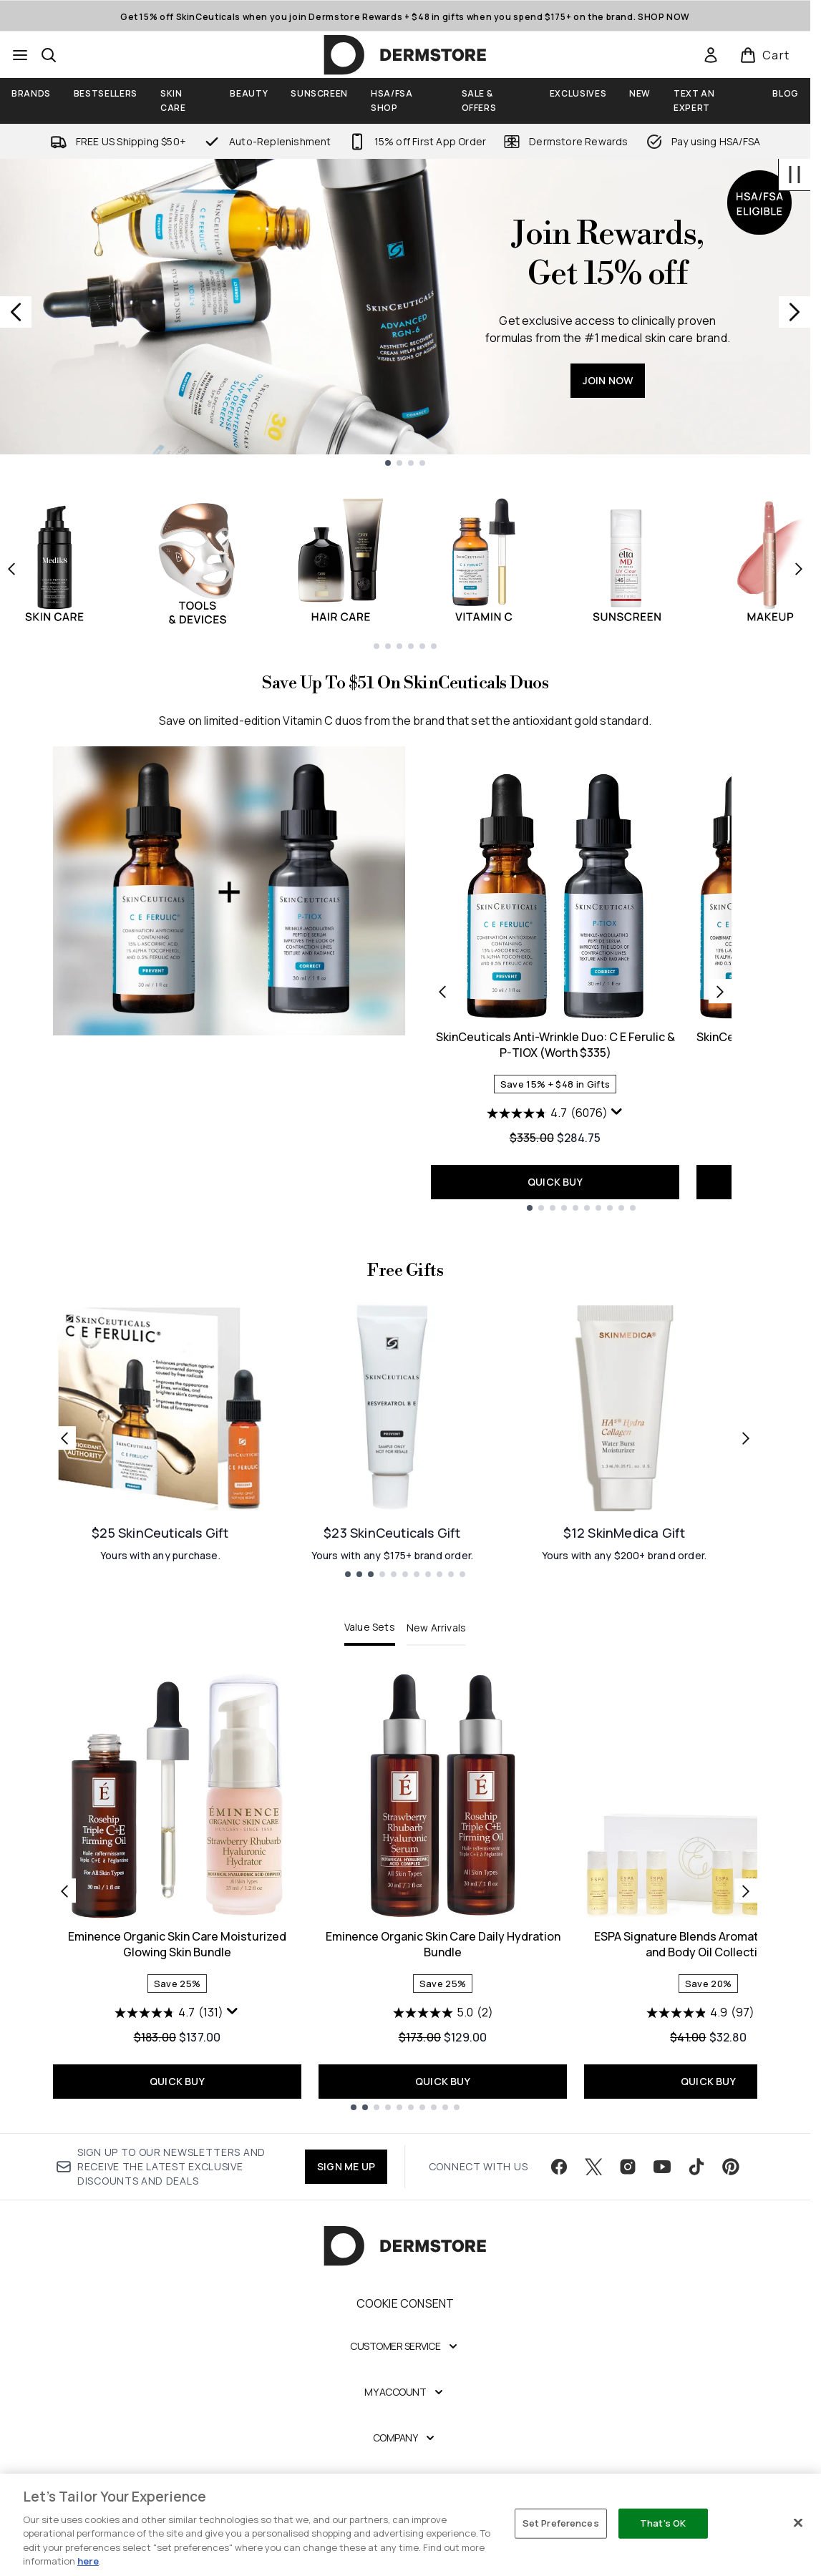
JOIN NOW (608, 380)
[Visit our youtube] (662, 2167)
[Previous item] (11, 569)
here (88, 2561)
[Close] (798, 2523)
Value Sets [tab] (369, 1627)
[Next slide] (794, 312)
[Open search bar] (48, 55)
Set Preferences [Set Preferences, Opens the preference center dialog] (561, 2523)
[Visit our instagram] (628, 2167)
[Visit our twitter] (593, 2167)
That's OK (663, 2523)
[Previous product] (442, 991)
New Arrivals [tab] (436, 1627)
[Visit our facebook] (559, 2167)
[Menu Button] (20, 55)
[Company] (405, 2437)
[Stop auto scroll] (794, 174)
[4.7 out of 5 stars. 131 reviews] (169, 2012)
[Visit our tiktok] (696, 2167)
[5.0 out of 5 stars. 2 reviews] (443, 2012)
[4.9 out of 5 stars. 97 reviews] (700, 2012)
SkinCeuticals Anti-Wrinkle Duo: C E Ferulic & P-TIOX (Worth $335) (555, 1044)
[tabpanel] (405, 1891)
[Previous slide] (15, 312)
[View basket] (765, 55)
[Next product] (720, 991)
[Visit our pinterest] (731, 2167)
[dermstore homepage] (405, 55)
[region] (410, 2525)
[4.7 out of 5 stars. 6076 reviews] (547, 1113)
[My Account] (405, 2392)
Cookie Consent (405, 2303)
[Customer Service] (405, 2346)
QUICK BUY (555, 1182)
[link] (711, 55)
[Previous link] (64, 1438)
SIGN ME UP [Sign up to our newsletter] (346, 2166)
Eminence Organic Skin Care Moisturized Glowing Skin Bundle (177, 1944)
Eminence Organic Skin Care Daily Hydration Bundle (443, 1944)
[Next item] (798, 569)
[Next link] (745, 1438)
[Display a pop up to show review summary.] (617, 1112)
